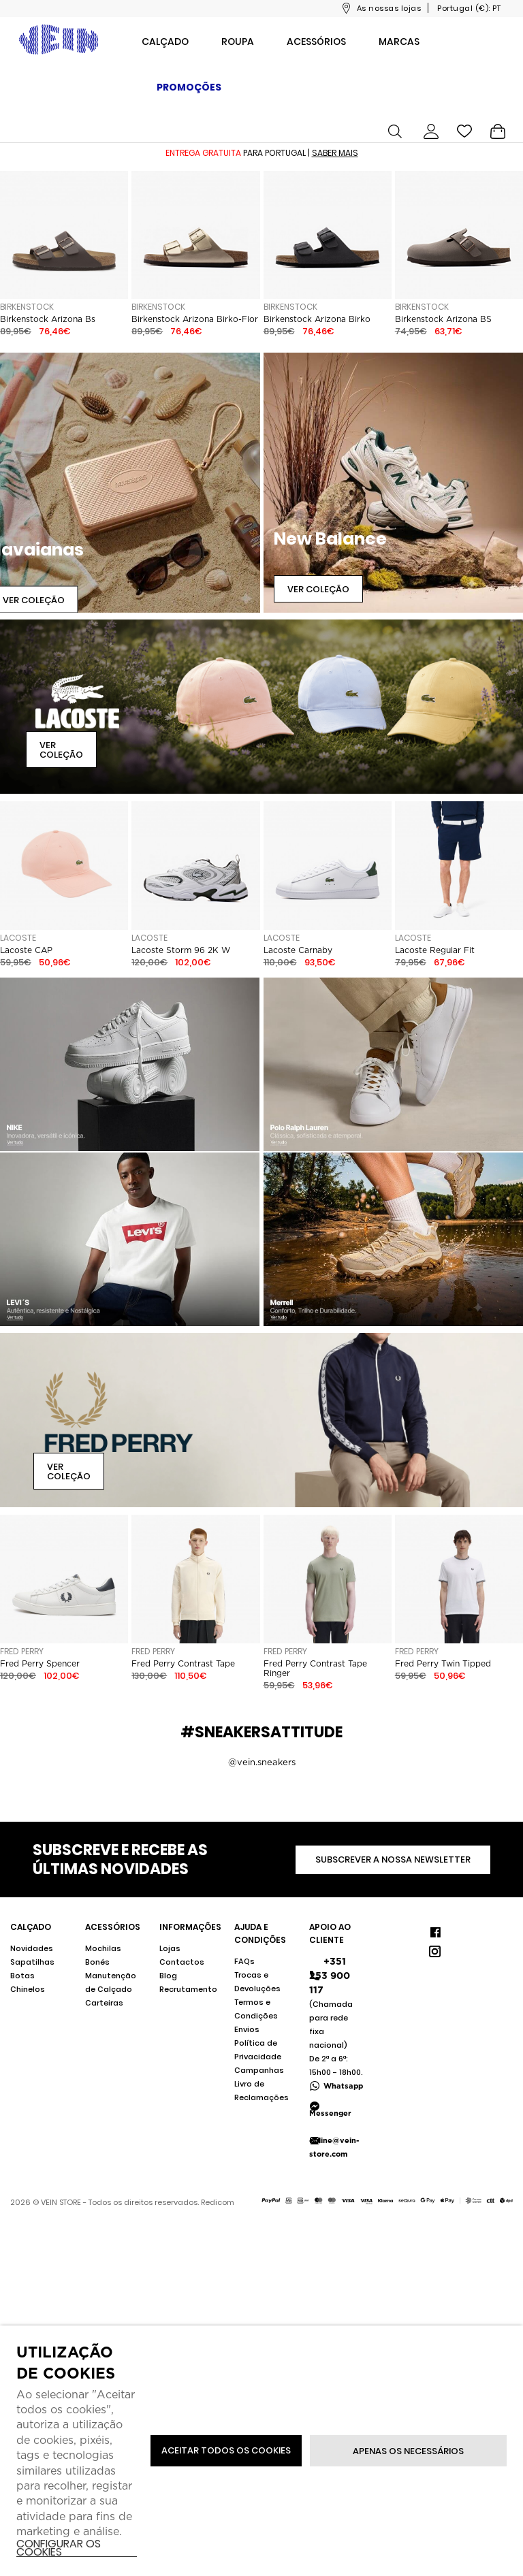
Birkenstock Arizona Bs (47, 319)
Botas (22, 1975)
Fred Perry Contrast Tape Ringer (315, 1668)
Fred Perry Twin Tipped (443, 1664)
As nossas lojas (389, 8)
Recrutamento (188, 1989)
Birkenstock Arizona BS (443, 319)
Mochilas (103, 1948)
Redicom (217, 2202)
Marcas (399, 41)
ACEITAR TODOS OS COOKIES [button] (226, 2450)
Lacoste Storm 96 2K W (180, 950)
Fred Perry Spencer (40, 1664)
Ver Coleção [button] (318, 589)
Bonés (97, 1962)
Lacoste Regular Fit (435, 950)
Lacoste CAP (26, 950)
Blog (168, 1975)
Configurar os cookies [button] (58, 2548)
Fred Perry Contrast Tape (183, 1664)
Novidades (31, 1948)
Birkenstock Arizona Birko (317, 319)
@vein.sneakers (262, 1762)
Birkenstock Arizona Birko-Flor (194, 319)
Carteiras (104, 2002)
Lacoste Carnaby (298, 950)
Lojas (169, 1948)
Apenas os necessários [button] (408, 2451)
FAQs (244, 1961)
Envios (246, 2029)
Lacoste (18, 938)
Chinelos (27, 1989)
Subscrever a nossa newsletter (393, 1859)
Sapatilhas (32, 1962)
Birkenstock (27, 306)
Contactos (181, 1962)
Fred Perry (22, 1651)
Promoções (189, 87)
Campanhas (259, 2070)
